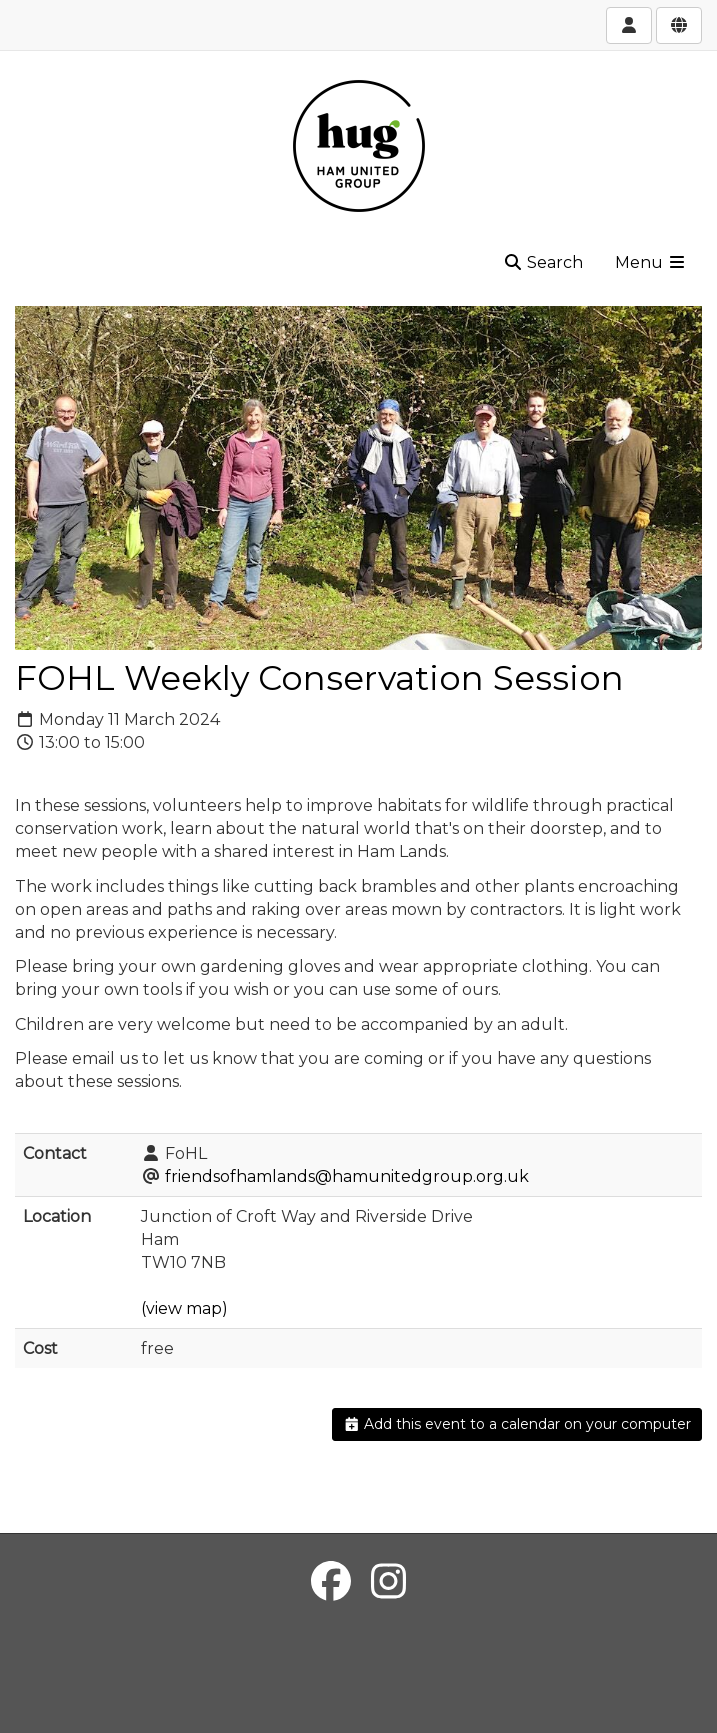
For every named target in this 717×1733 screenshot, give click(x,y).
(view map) (184, 1308)
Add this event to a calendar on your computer (517, 1424)
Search (543, 262)
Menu (651, 262)
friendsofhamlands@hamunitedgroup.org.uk (347, 1176)
